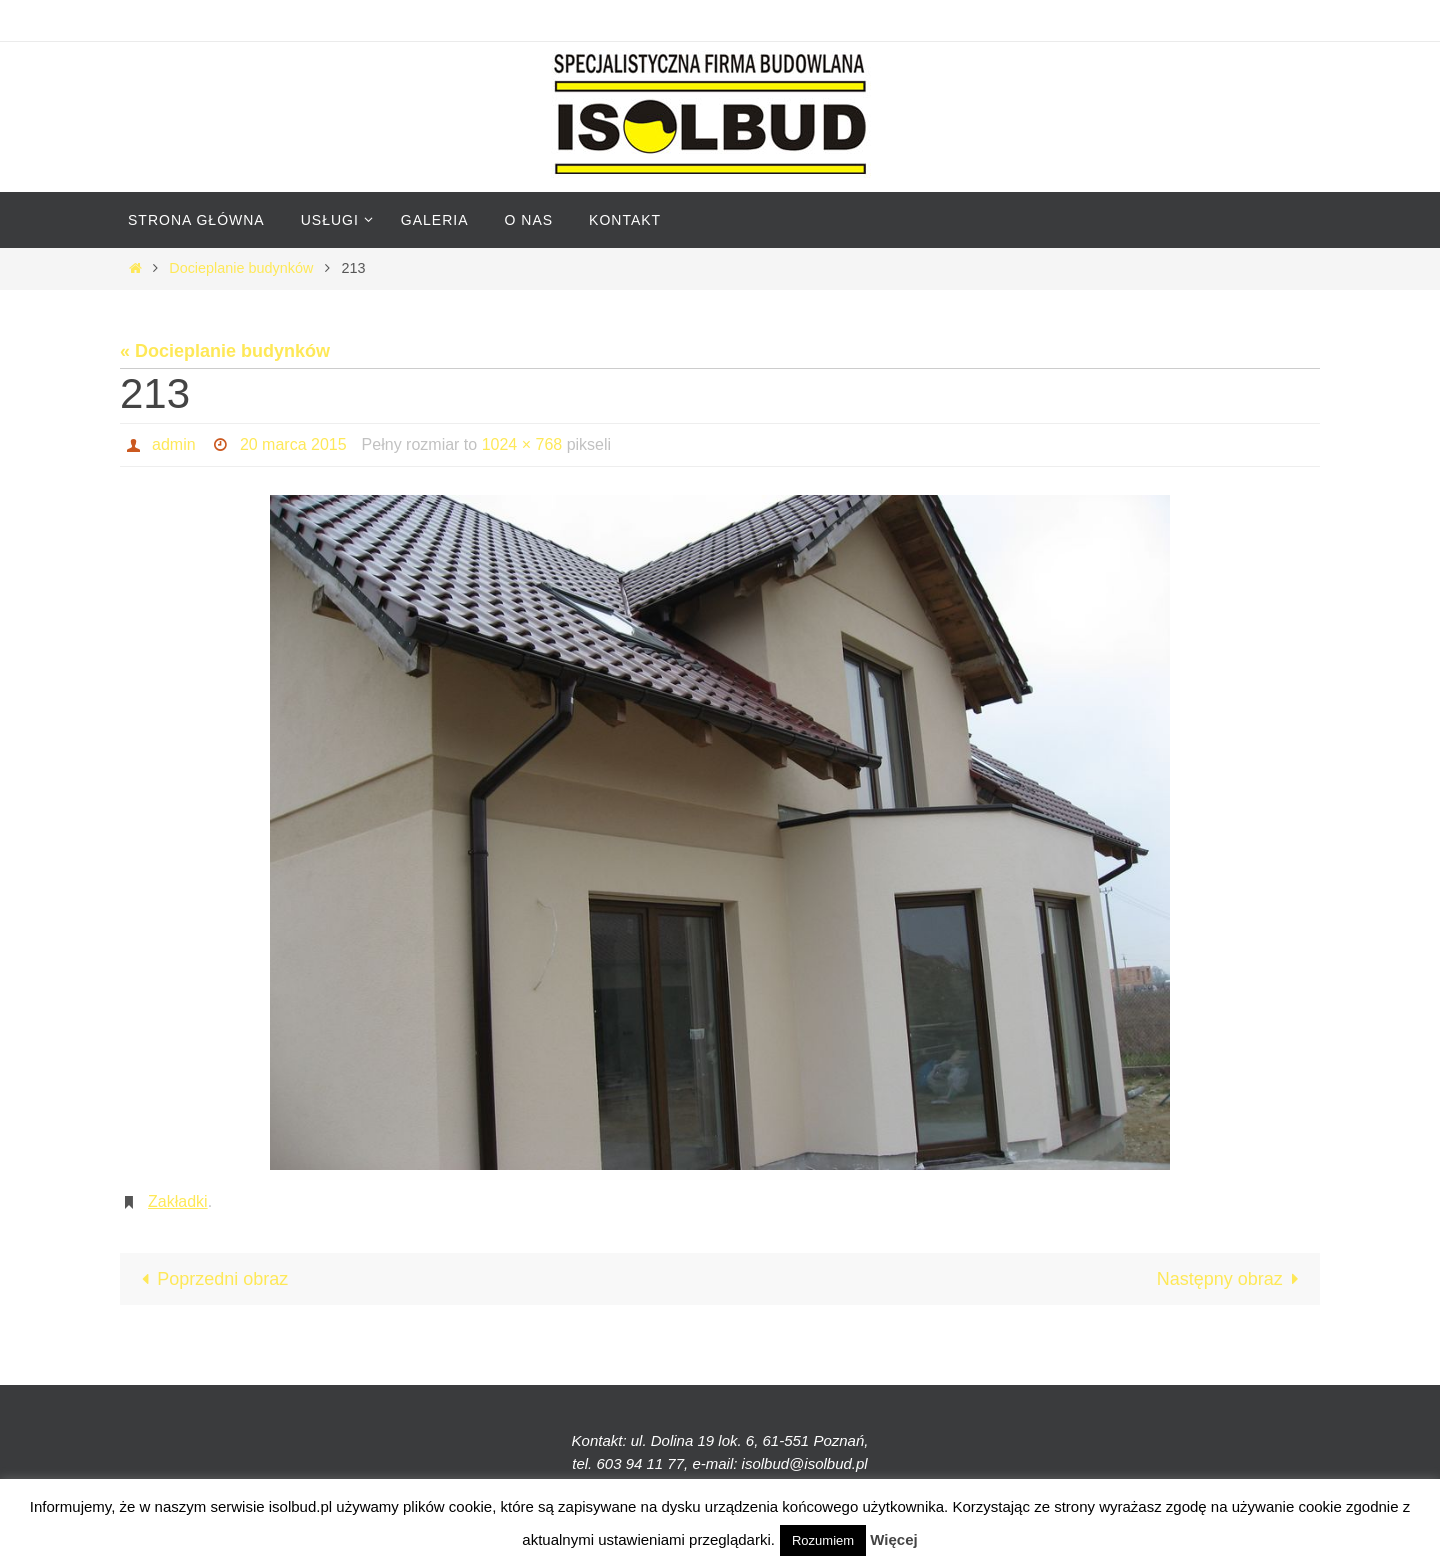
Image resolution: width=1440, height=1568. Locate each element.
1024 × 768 (522, 444)
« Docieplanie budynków (225, 351)
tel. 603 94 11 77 (628, 1463)
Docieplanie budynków (241, 268)
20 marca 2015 (293, 444)
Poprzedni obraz (210, 1279)
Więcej (893, 1539)
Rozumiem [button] (823, 1540)
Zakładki (178, 1201)
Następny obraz (1232, 1279)
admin (174, 444)
